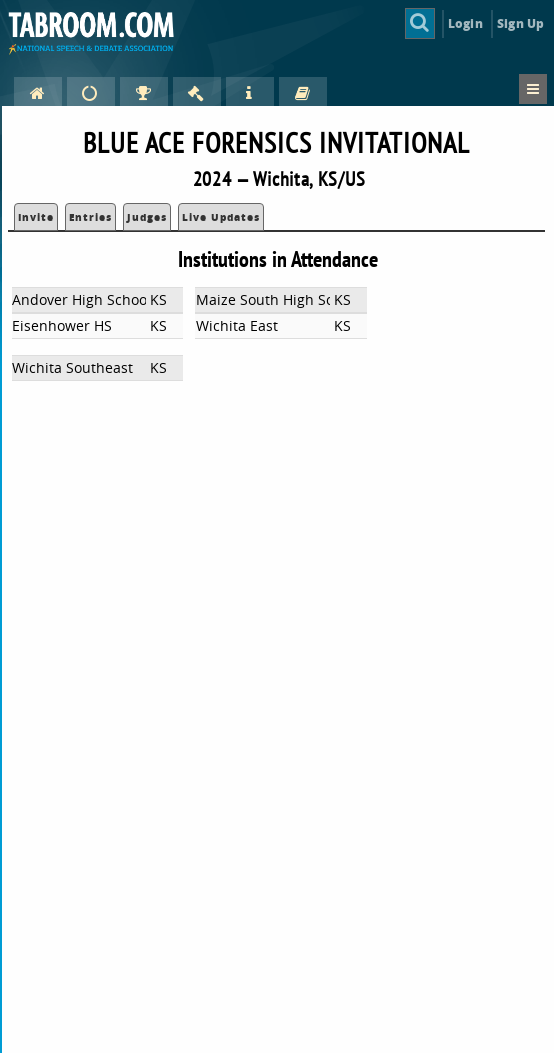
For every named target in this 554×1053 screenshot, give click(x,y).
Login (465, 23)
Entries (90, 217)
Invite (36, 217)
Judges (147, 217)
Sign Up (520, 23)
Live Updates (221, 217)
